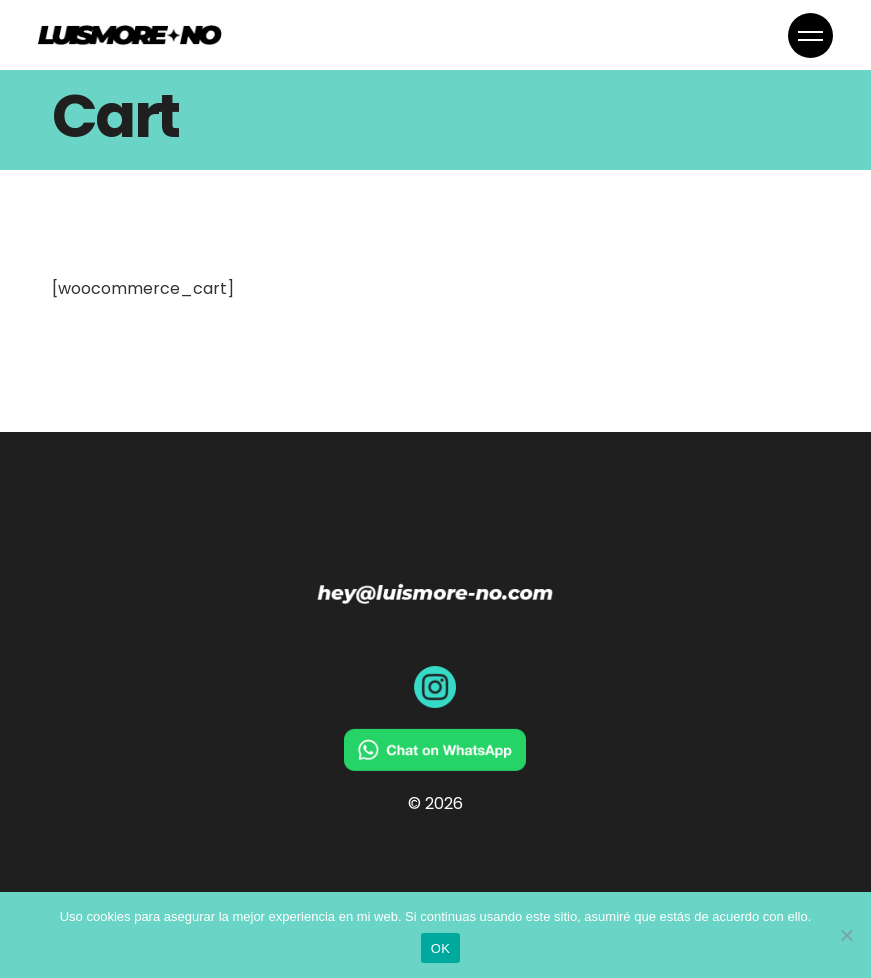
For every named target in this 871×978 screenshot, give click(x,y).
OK (440, 948)
